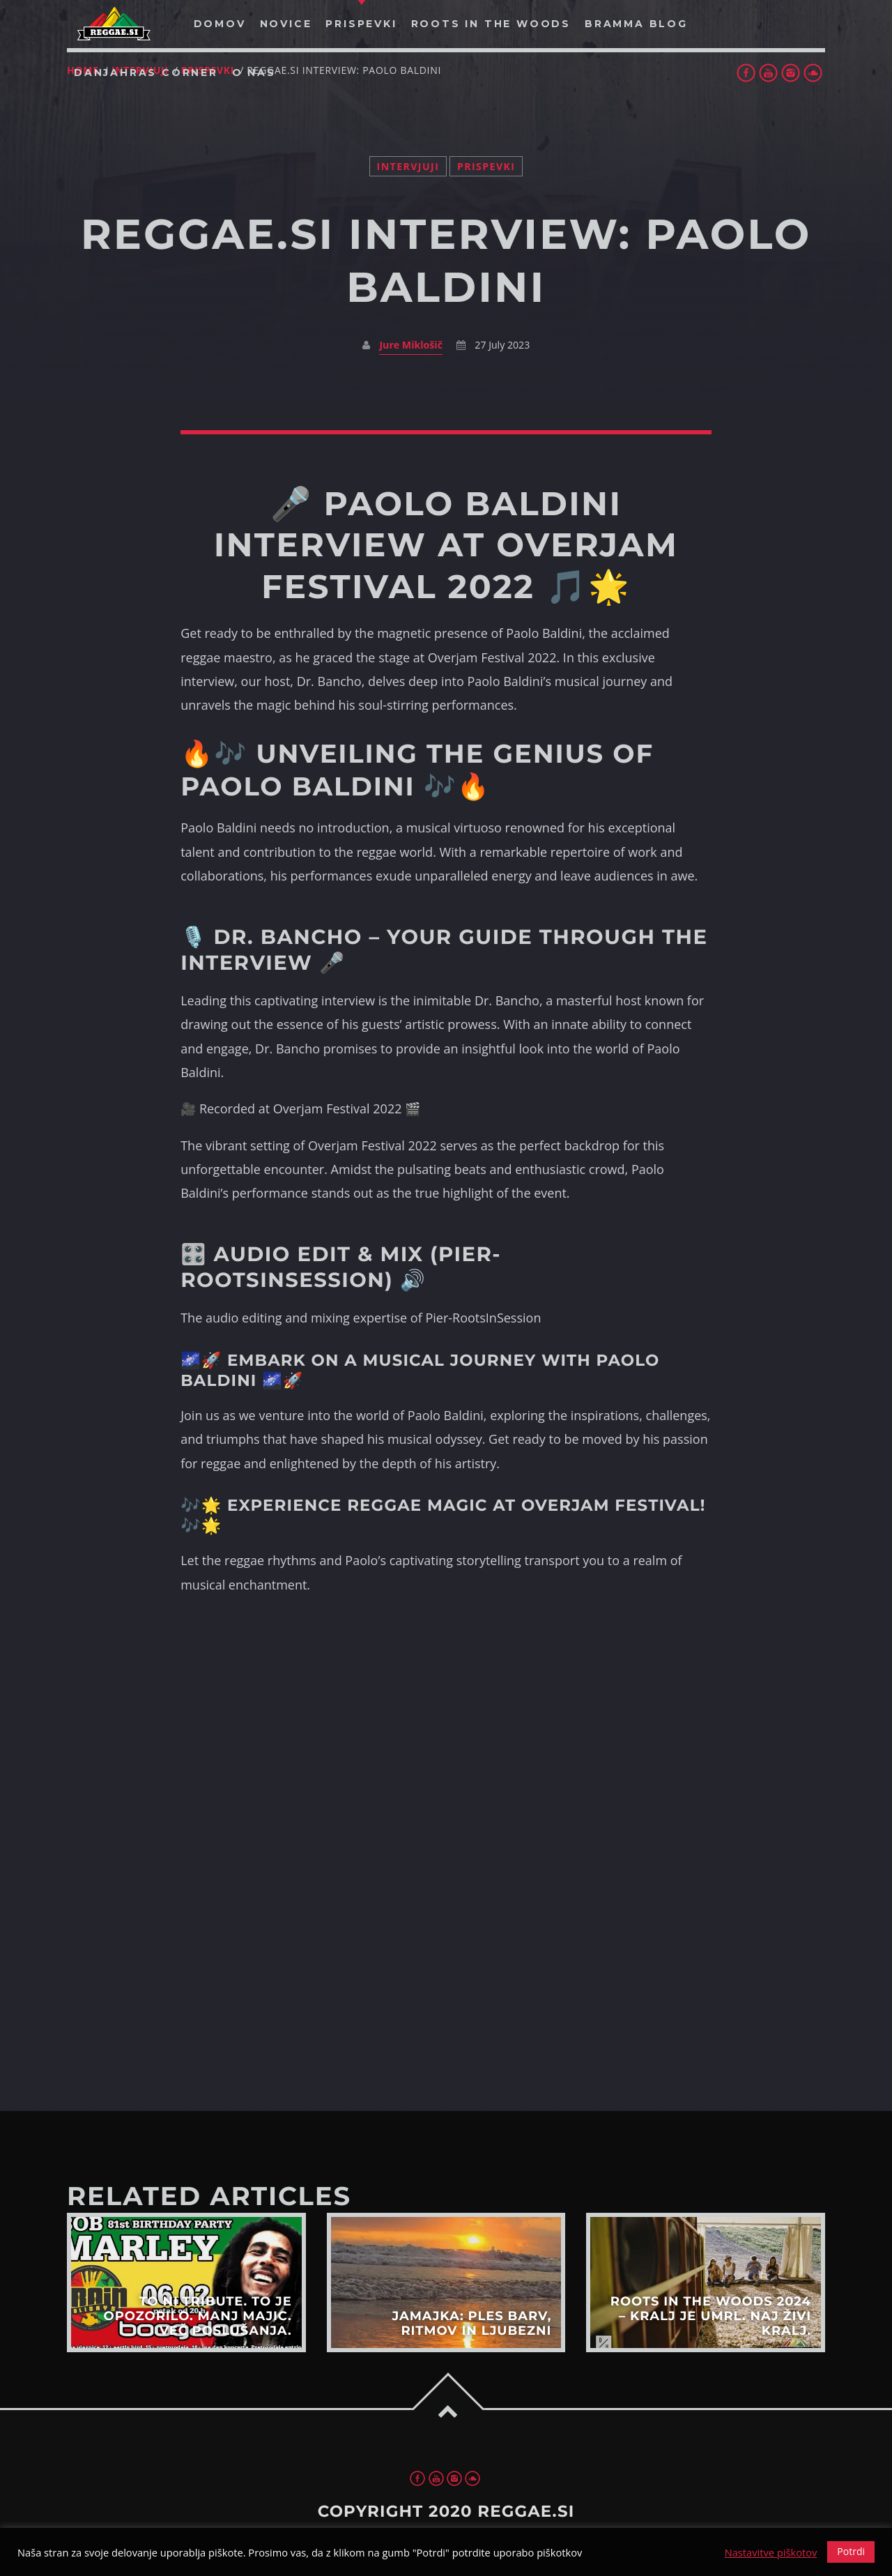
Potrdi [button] (851, 2551)
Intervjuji (408, 166)
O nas (254, 72)
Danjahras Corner (146, 72)
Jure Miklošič (411, 344)
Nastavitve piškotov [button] (771, 2552)
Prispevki (486, 166)
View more (186, 2282)
